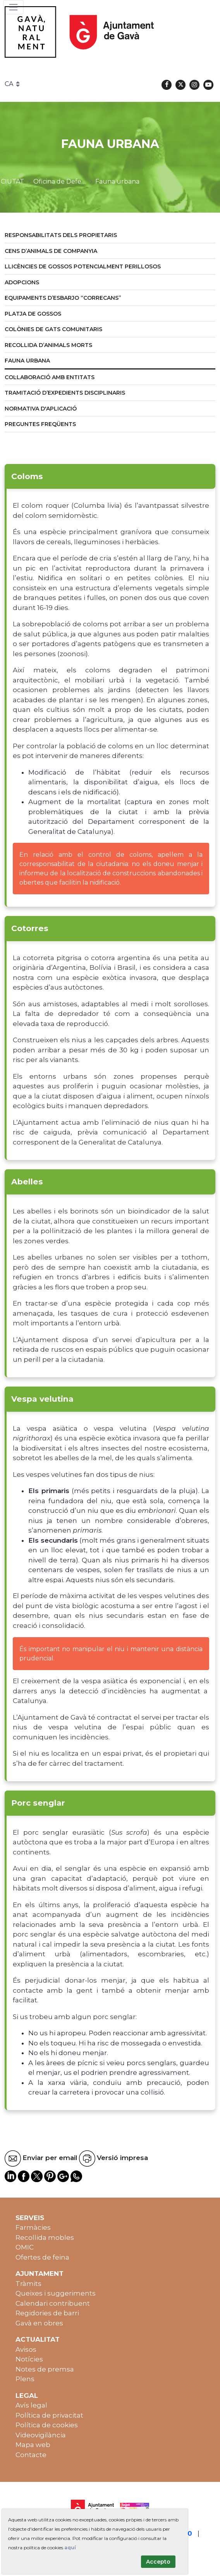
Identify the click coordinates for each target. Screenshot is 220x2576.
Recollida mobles (44, 2237)
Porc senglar (38, 1803)
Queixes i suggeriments (55, 2293)
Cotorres (29, 928)
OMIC (24, 2247)
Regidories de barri (47, 2313)
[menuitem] (110, 235)
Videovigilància (40, 2435)
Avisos (25, 2349)
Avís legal (31, 2405)
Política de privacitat (49, 2415)
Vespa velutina (42, 1399)
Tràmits (28, 2283)
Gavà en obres (39, 2323)
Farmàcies (33, 2227)
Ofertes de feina (42, 2257)
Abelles (27, 1181)
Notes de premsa (44, 2369)
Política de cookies (46, 2425)
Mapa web (32, 2445)
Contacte (30, 2455)
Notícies (29, 2359)
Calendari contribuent (52, 2303)
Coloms (27, 476)
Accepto (158, 2561)
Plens (24, 2379)
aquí (70, 2547)
